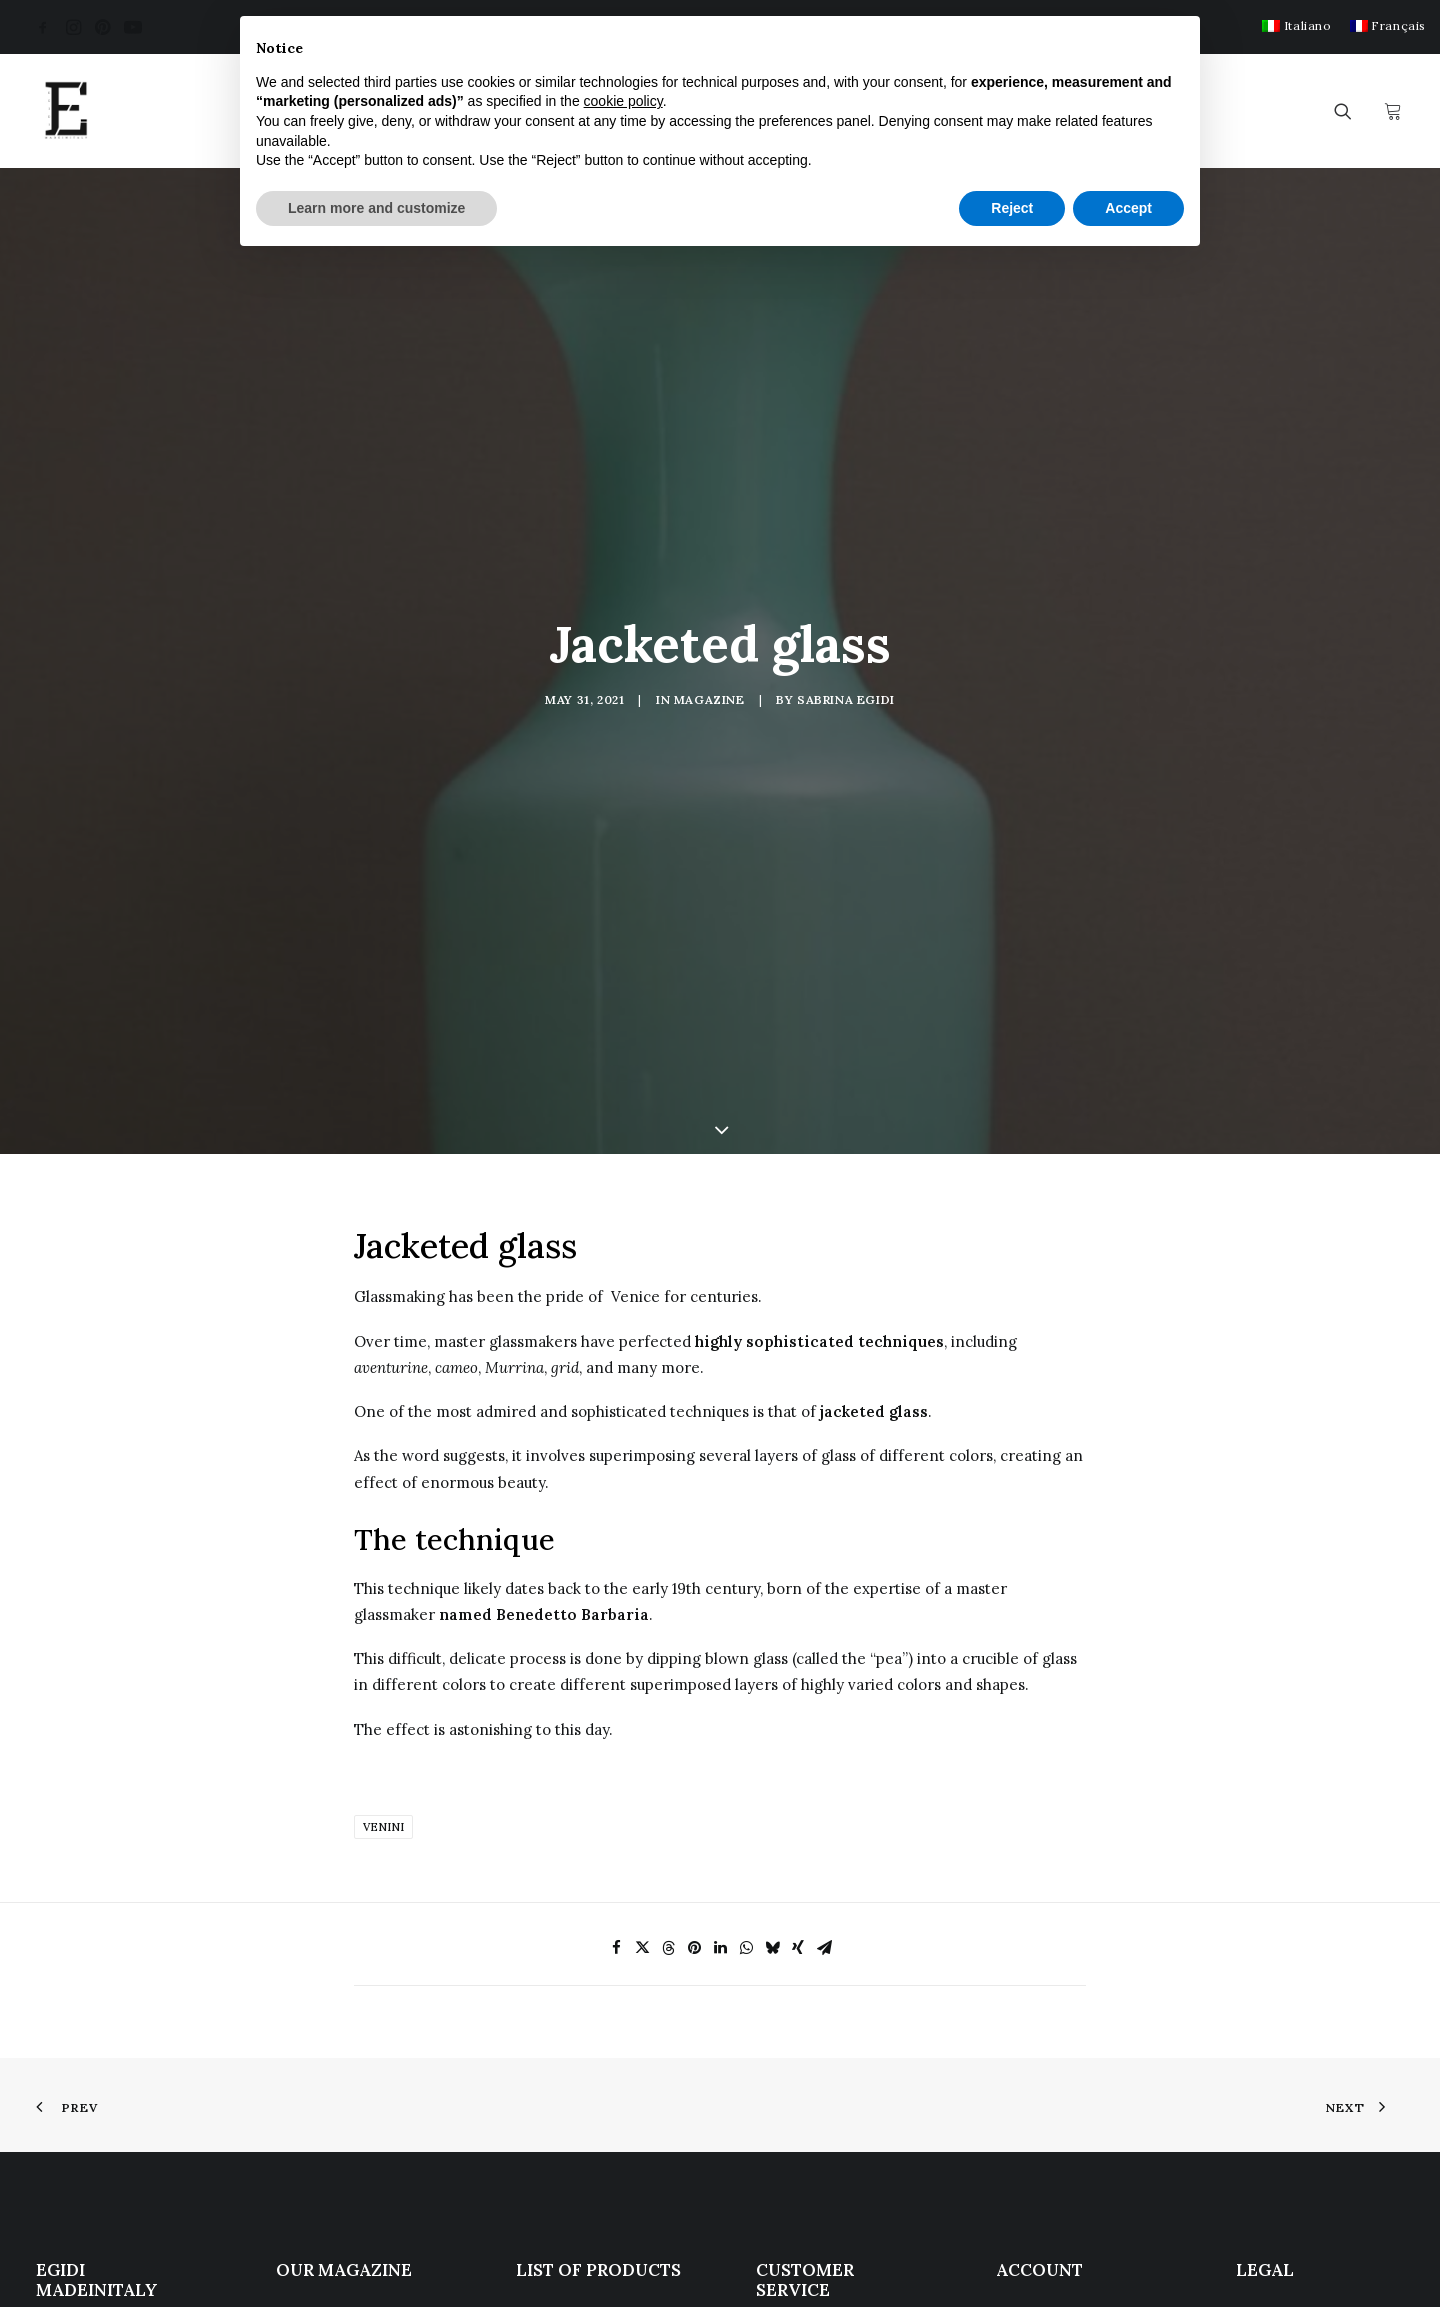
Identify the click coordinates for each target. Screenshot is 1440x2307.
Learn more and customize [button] (376, 208)
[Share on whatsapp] (746, 1632)
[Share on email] (824, 1632)
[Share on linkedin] (720, 1632)
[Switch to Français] (1388, 25)
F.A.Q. (776, 2033)
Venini (383, 1511)
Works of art (560, 2092)
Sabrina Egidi (846, 542)
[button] (43, 27)
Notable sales (564, 2118)
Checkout (1030, 2039)
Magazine (709, 542)
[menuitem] (1296, 25)
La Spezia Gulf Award (352, 2144)
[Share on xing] (798, 1632)
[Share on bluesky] (772, 1632)
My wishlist (1035, 2065)
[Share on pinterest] (694, 1632)
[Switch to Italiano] (1296, 25)
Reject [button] (1012, 208)
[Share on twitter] (642, 1632)
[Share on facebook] (616, 1632)
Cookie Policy (1284, 2029)
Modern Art (558, 2039)
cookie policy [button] (623, 101)
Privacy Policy (1286, 2010)
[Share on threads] (668, 1632)
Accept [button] (1128, 208)
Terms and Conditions (836, 2086)
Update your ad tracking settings (1297, 2058)
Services (786, 2060)
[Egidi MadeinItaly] (66, 111)
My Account (1038, 2013)
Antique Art (556, 2013)
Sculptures (553, 2065)
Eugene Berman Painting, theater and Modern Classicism (352, 2040)
